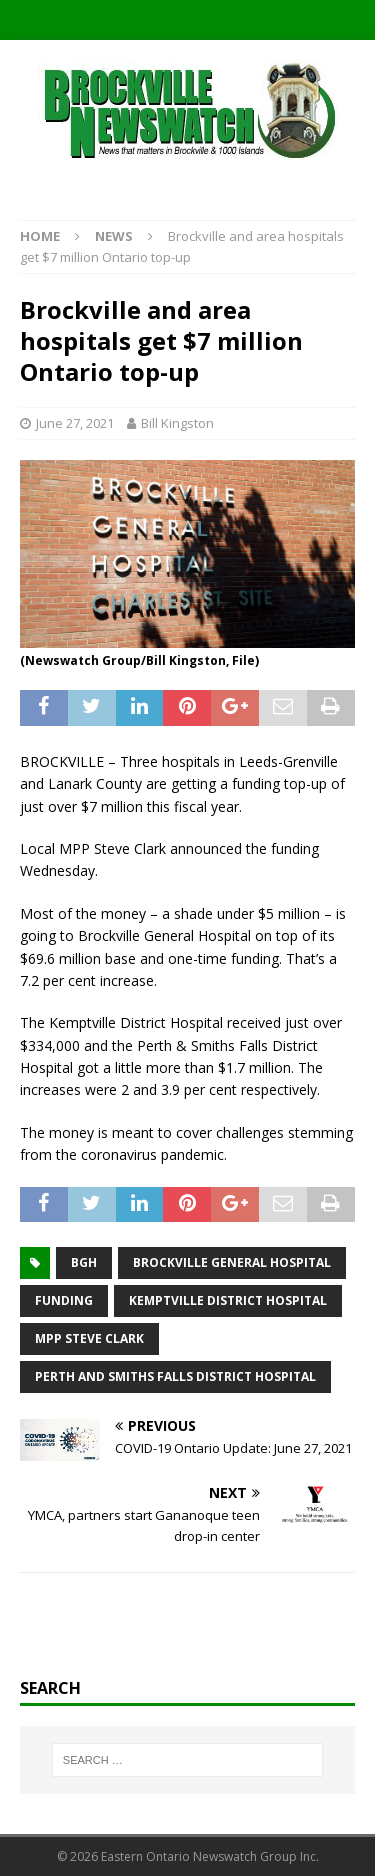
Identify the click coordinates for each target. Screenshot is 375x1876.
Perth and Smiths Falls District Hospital (175, 1376)
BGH (84, 1262)
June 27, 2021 (75, 423)
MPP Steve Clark (89, 1338)
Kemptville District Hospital (228, 1300)
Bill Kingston (177, 423)
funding (64, 1300)
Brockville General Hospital (232, 1262)
